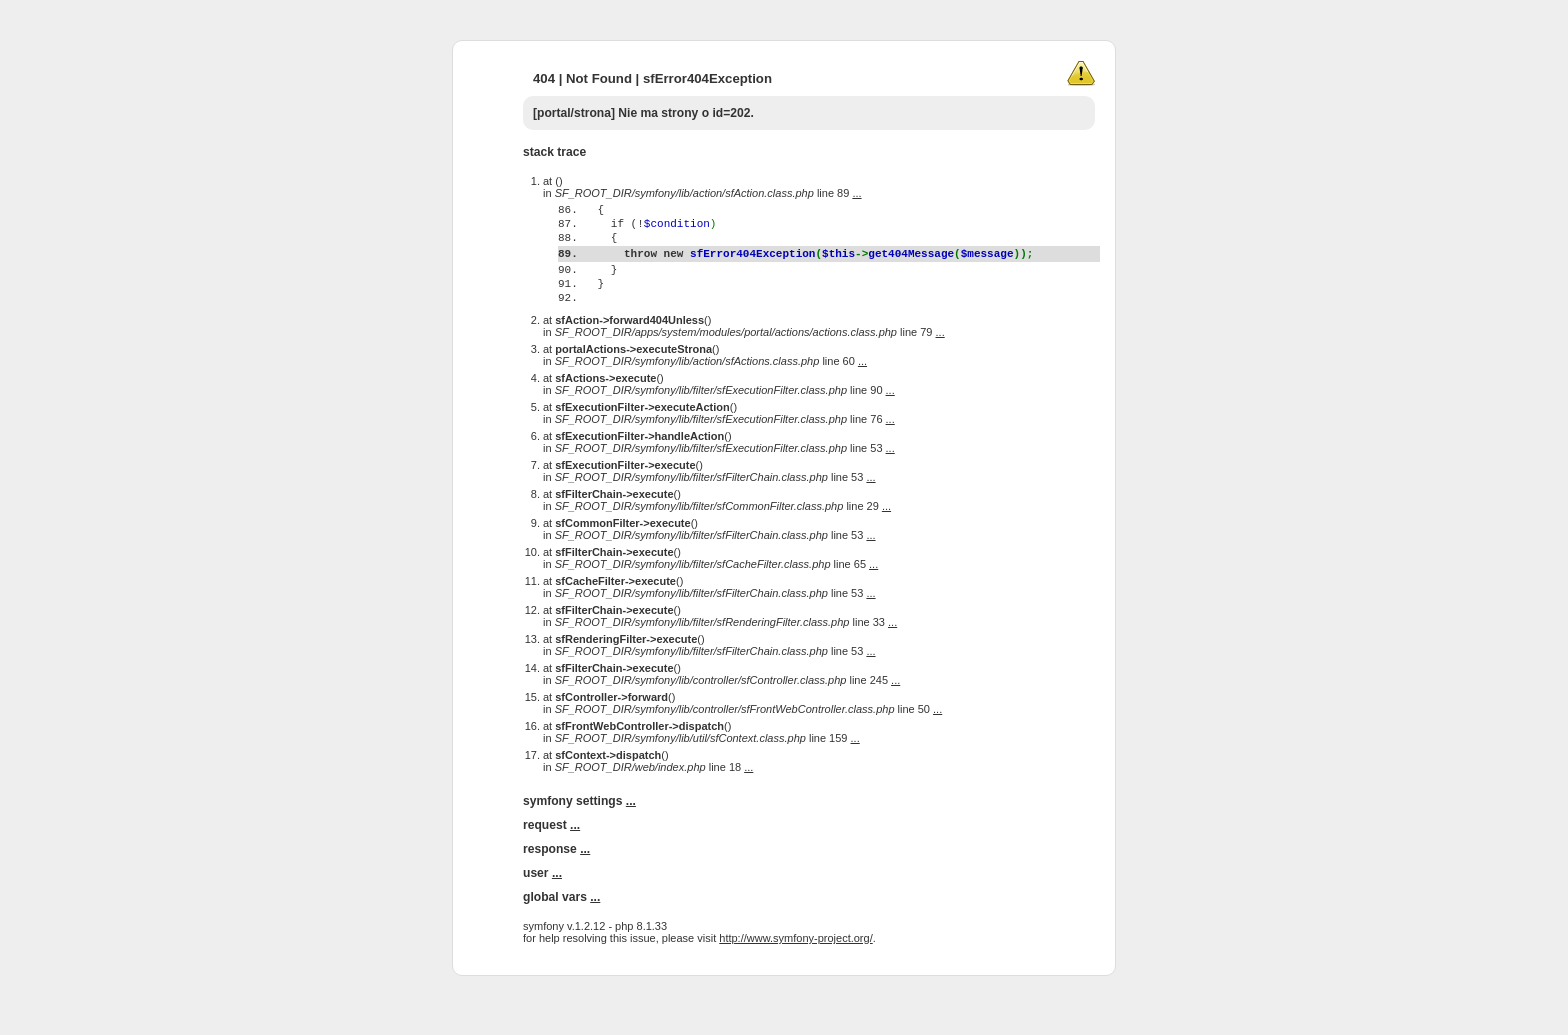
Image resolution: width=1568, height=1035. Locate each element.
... (856, 193)
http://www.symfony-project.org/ (795, 977)
